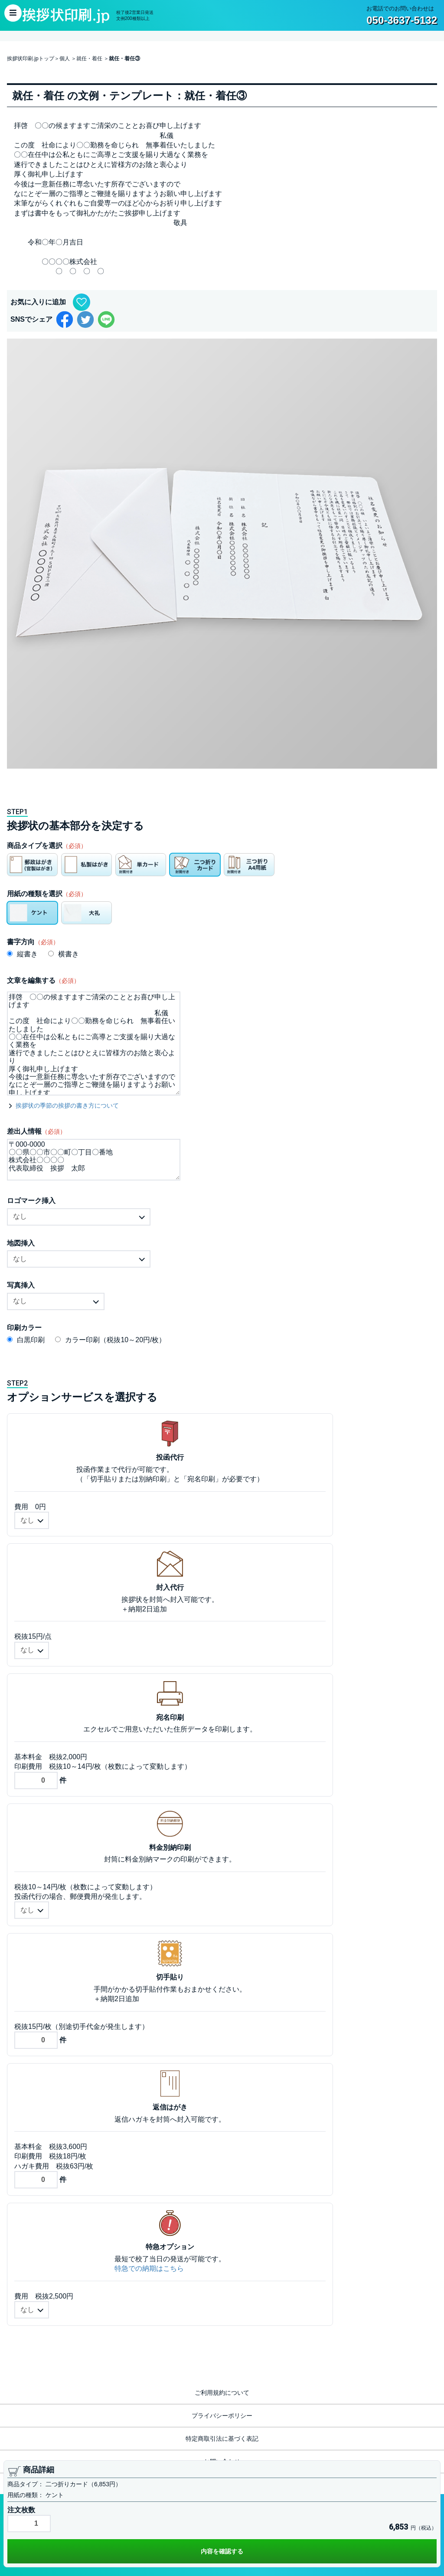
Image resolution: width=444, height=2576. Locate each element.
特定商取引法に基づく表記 (222, 2438)
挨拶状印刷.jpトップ (30, 58)
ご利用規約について (222, 2392)
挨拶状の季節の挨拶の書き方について (67, 1105)
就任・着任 (89, 58)
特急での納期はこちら (149, 2268)
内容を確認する (222, 2551)
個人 (64, 58)
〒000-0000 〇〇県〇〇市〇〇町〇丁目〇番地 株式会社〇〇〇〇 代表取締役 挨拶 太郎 (93, 1159)
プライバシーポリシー (222, 2415)
